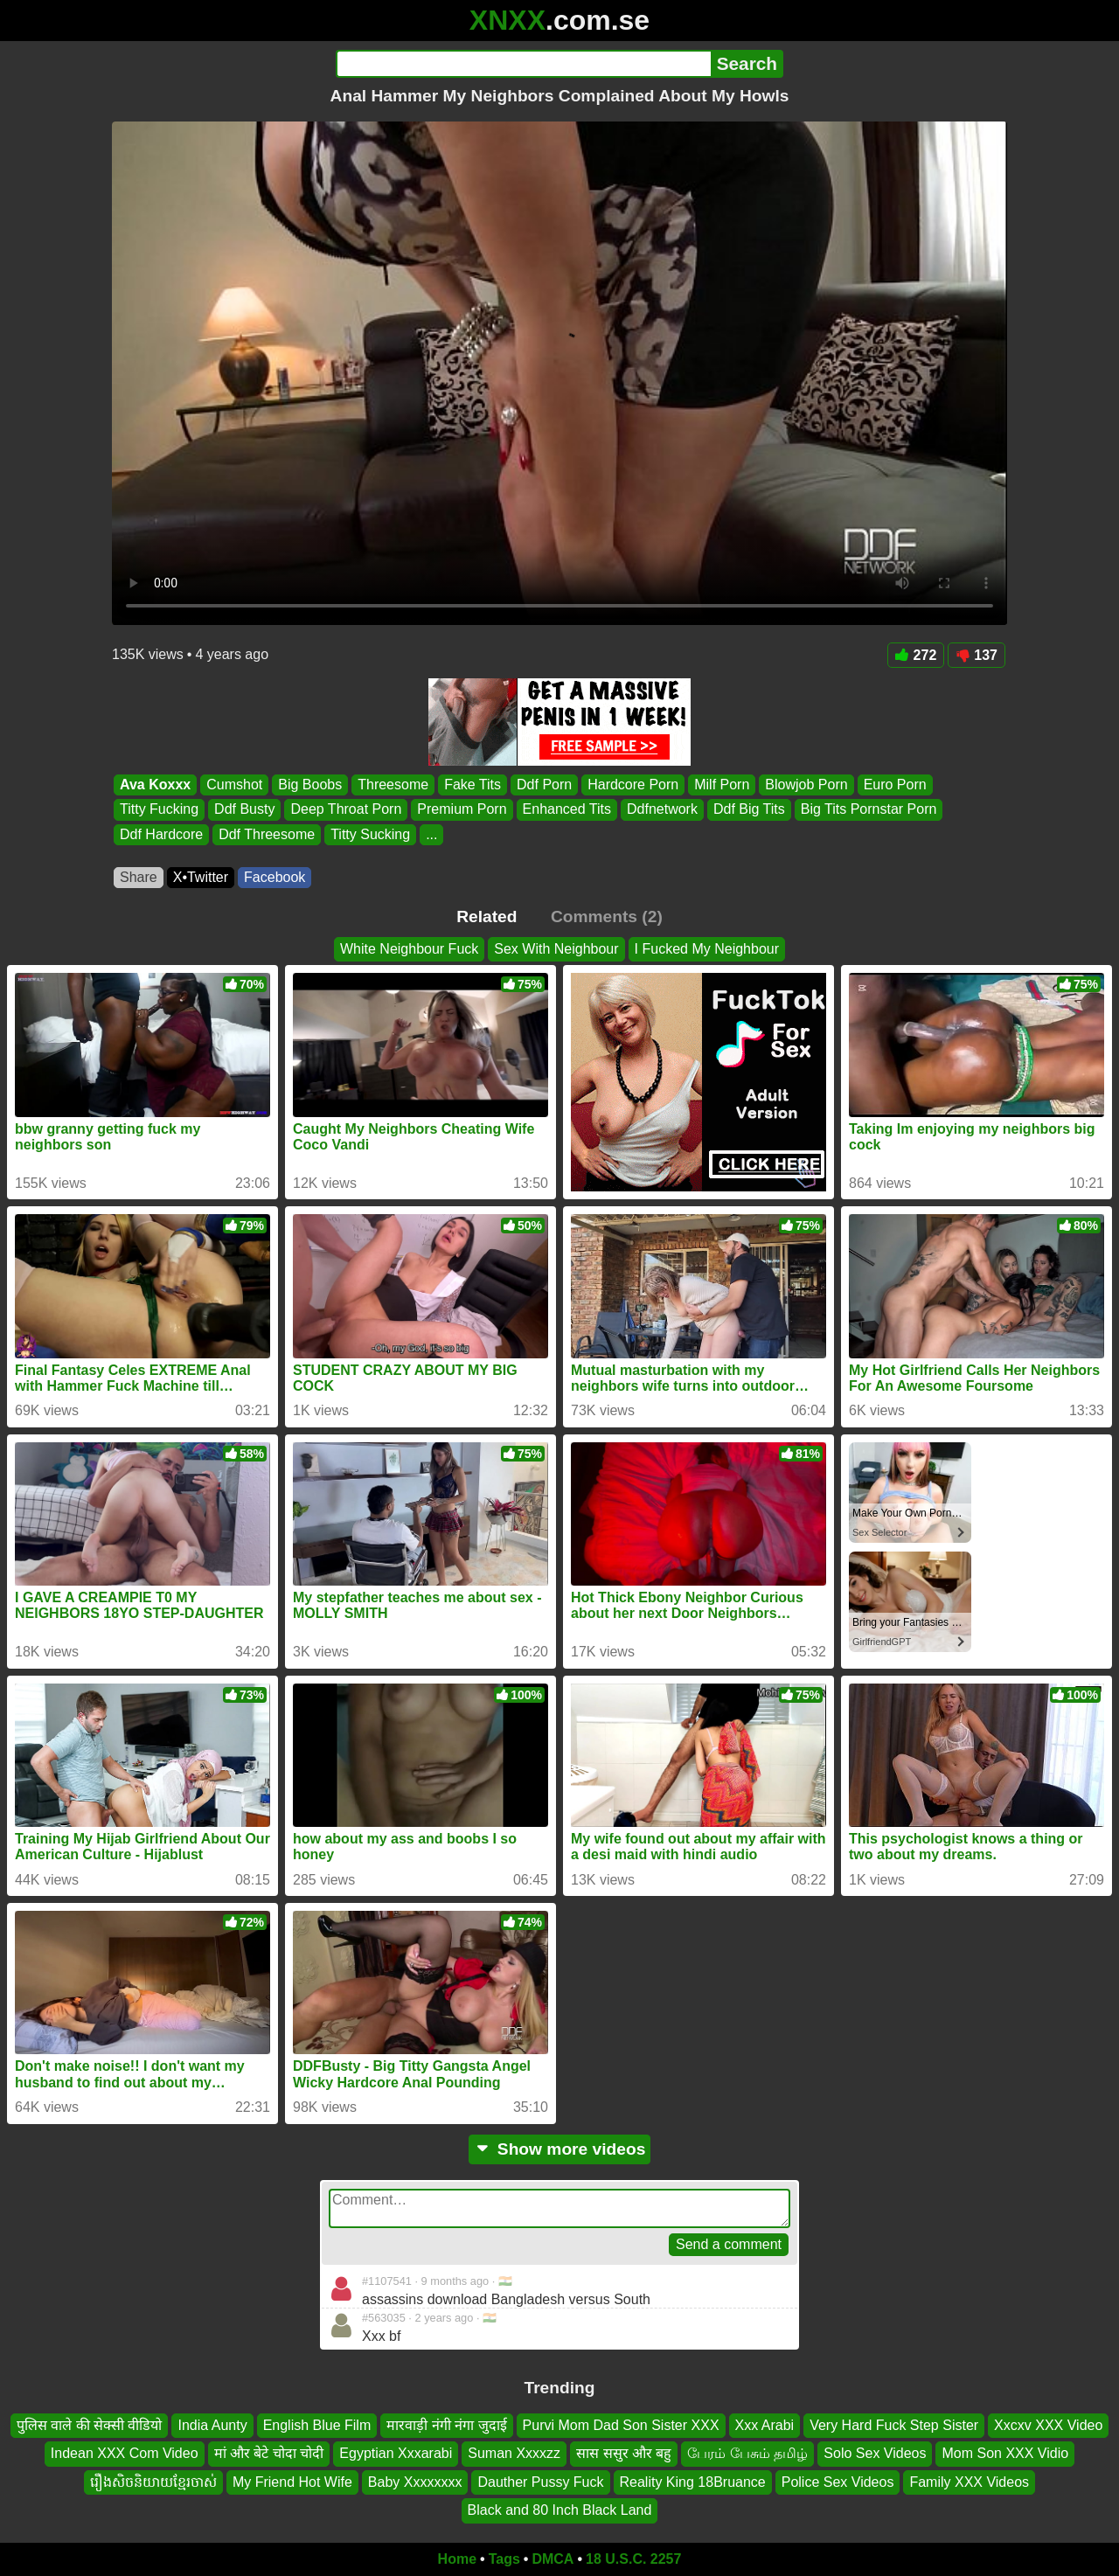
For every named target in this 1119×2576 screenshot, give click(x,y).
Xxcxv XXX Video (1048, 2425)
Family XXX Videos (969, 2481)
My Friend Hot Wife (292, 2481)
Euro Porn (895, 784)
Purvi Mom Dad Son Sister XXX (621, 2425)
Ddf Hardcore (161, 834)
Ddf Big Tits (749, 809)
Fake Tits (472, 784)
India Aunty (212, 2425)
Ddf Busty (244, 809)
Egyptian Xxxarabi (395, 2453)
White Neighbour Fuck (409, 948)
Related (486, 916)
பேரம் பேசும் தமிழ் (747, 2453)
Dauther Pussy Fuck (540, 2481)
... (431, 834)
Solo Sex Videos (875, 2453)
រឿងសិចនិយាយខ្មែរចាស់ (153, 2481)
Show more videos (560, 2149)
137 (976, 655)
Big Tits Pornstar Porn (869, 809)
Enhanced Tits (567, 809)
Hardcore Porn (632, 784)
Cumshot (234, 784)
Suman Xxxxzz (514, 2453)
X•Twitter (200, 877)
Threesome (393, 784)
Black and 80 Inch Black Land (560, 2510)
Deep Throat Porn (345, 809)
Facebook (274, 877)
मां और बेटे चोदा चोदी (269, 2453)
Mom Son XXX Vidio (1005, 2453)
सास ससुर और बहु (623, 2453)
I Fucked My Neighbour (707, 948)
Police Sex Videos (838, 2481)
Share (138, 877)
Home (457, 2559)
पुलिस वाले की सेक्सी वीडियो (90, 2425)
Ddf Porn (544, 784)
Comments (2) (607, 916)
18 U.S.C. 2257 (633, 2559)
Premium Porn (461, 809)
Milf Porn (721, 784)
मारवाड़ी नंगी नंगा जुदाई (446, 2425)
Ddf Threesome (267, 834)
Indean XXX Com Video (124, 2453)
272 (916, 655)
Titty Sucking (370, 834)
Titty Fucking (159, 809)
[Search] (523, 64)
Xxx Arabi (765, 2425)
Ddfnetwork (662, 809)
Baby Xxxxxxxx (415, 2481)
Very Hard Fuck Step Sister (894, 2425)
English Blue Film (317, 2425)
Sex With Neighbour (556, 948)
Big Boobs (310, 784)
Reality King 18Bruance (693, 2481)
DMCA (552, 2559)
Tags (504, 2559)
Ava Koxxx (155, 784)
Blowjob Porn (806, 784)
